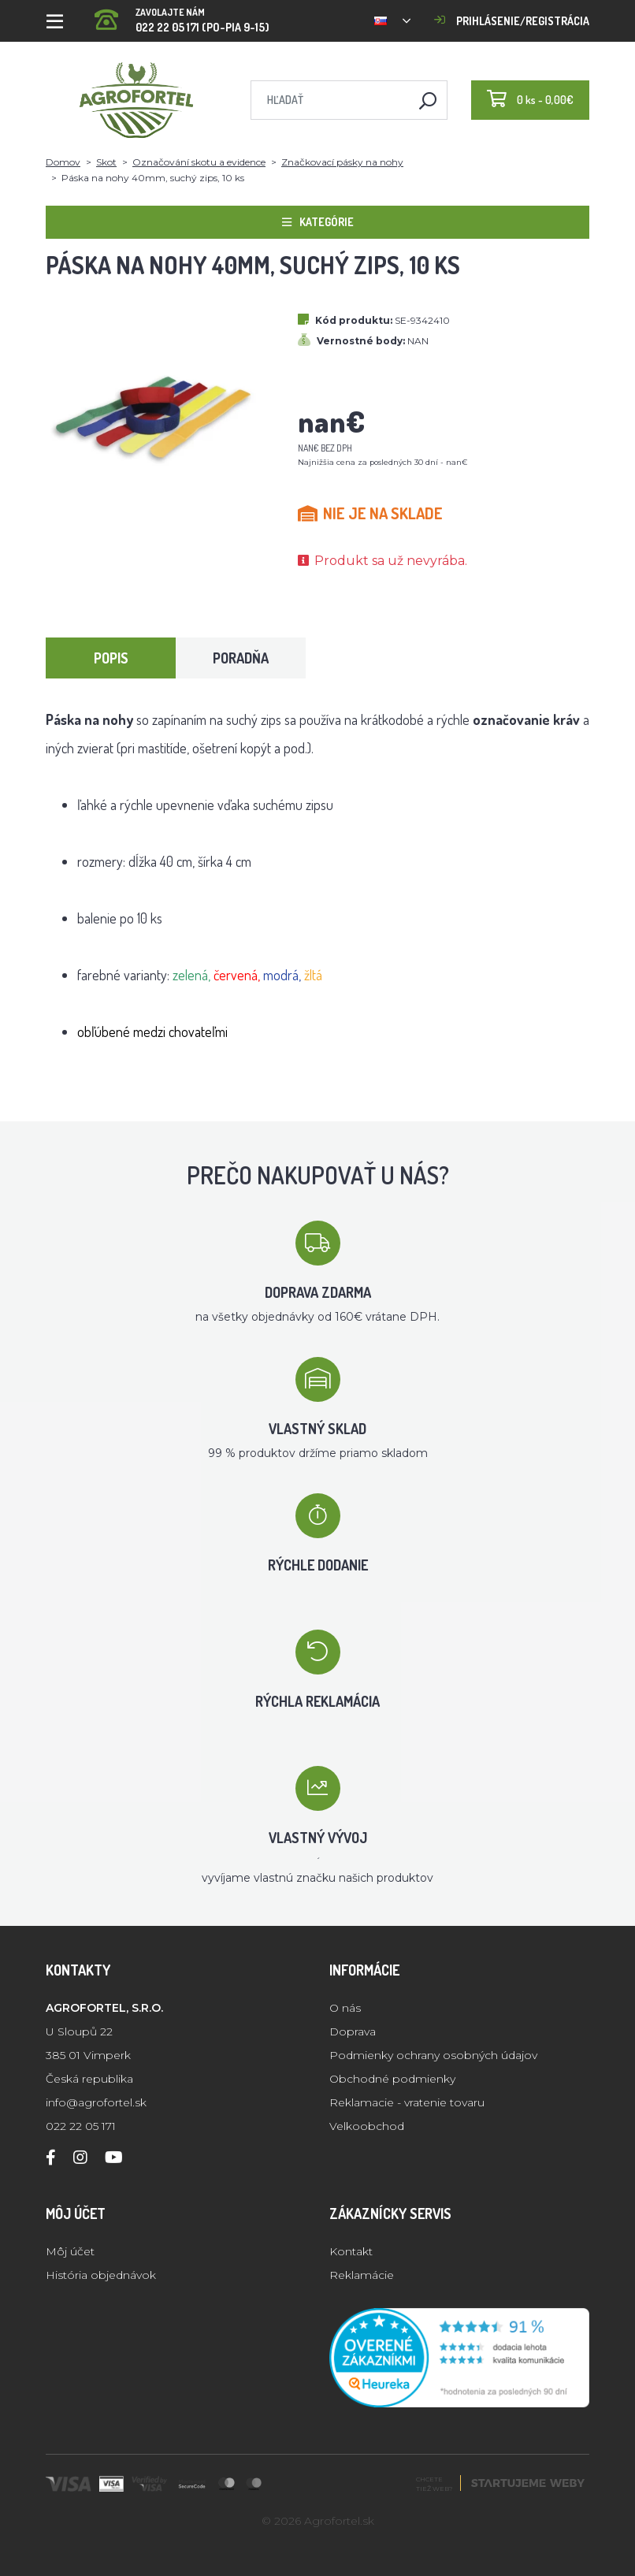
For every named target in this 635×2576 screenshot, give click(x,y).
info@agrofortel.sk (96, 2102)
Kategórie (318, 222)
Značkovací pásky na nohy (342, 162)
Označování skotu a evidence (199, 162)
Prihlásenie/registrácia (511, 21)
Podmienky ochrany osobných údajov (433, 2055)
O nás (345, 2008)
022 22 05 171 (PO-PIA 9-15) (182, 15)
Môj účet (70, 2251)
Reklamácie (361, 2275)
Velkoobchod (366, 2126)
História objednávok (101, 2275)
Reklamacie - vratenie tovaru (407, 2102)
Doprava (352, 2031)
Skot (106, 162)
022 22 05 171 (81, 2126)
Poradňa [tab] (241, 658)
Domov (63, 162)
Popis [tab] (111, 658)
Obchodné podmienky (392, 2079)
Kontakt (351, 2251)
